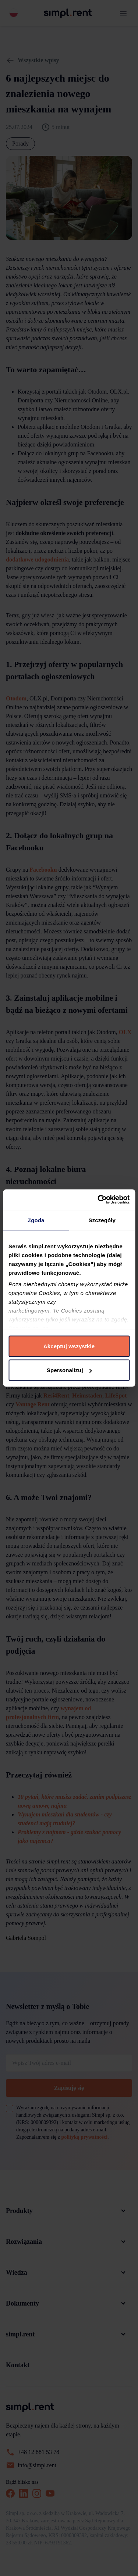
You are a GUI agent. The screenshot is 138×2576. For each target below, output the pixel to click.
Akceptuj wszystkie (69, 1346)
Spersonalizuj (69, 1370)
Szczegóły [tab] (102, 1220)
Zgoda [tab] (36, 1220)
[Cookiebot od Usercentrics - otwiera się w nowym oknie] (98, 1200)
